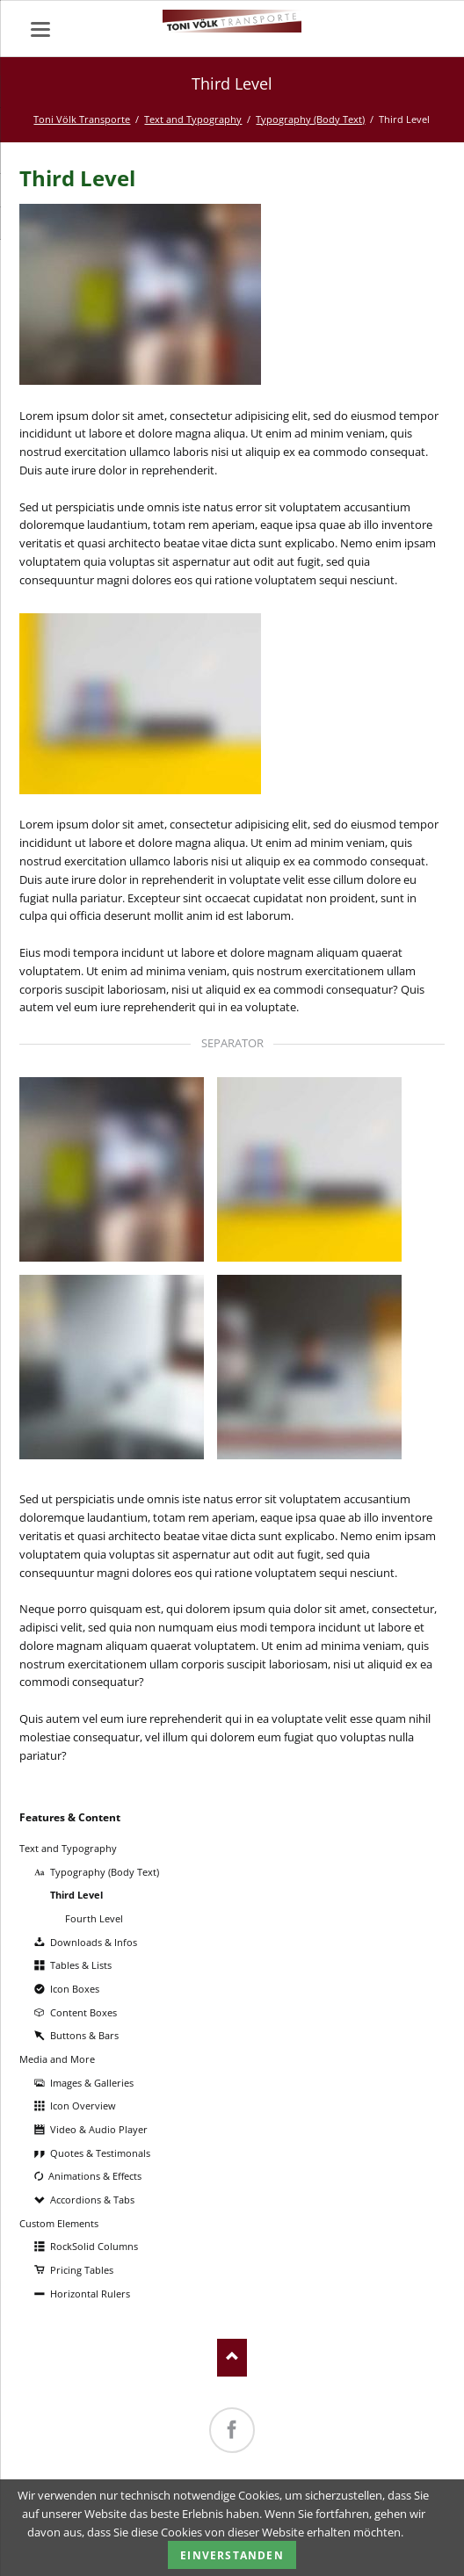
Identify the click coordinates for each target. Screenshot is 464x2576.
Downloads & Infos (93, 1942)
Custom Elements (58, 2223)
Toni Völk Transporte (81, 119)
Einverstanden (232, 2555)
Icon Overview (83, 2105)
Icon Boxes (74, 1988)
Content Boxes (83, 2012)
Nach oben (232, 2358)
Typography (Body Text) (310, 119)
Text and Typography (193, 119)
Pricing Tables (81, 2269)
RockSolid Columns (94, 2246)
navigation (40, 29)
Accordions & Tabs (92, 2199)
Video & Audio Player (99, 2129)
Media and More (57, 2059)
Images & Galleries (92, 2082)
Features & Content (69, 1817)
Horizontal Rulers (90, 2293)
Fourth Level (94, 1918)
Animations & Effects (94, 2175)
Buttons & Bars (84, 2035)
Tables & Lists (81, 1965)
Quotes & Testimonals (100, 2153)
